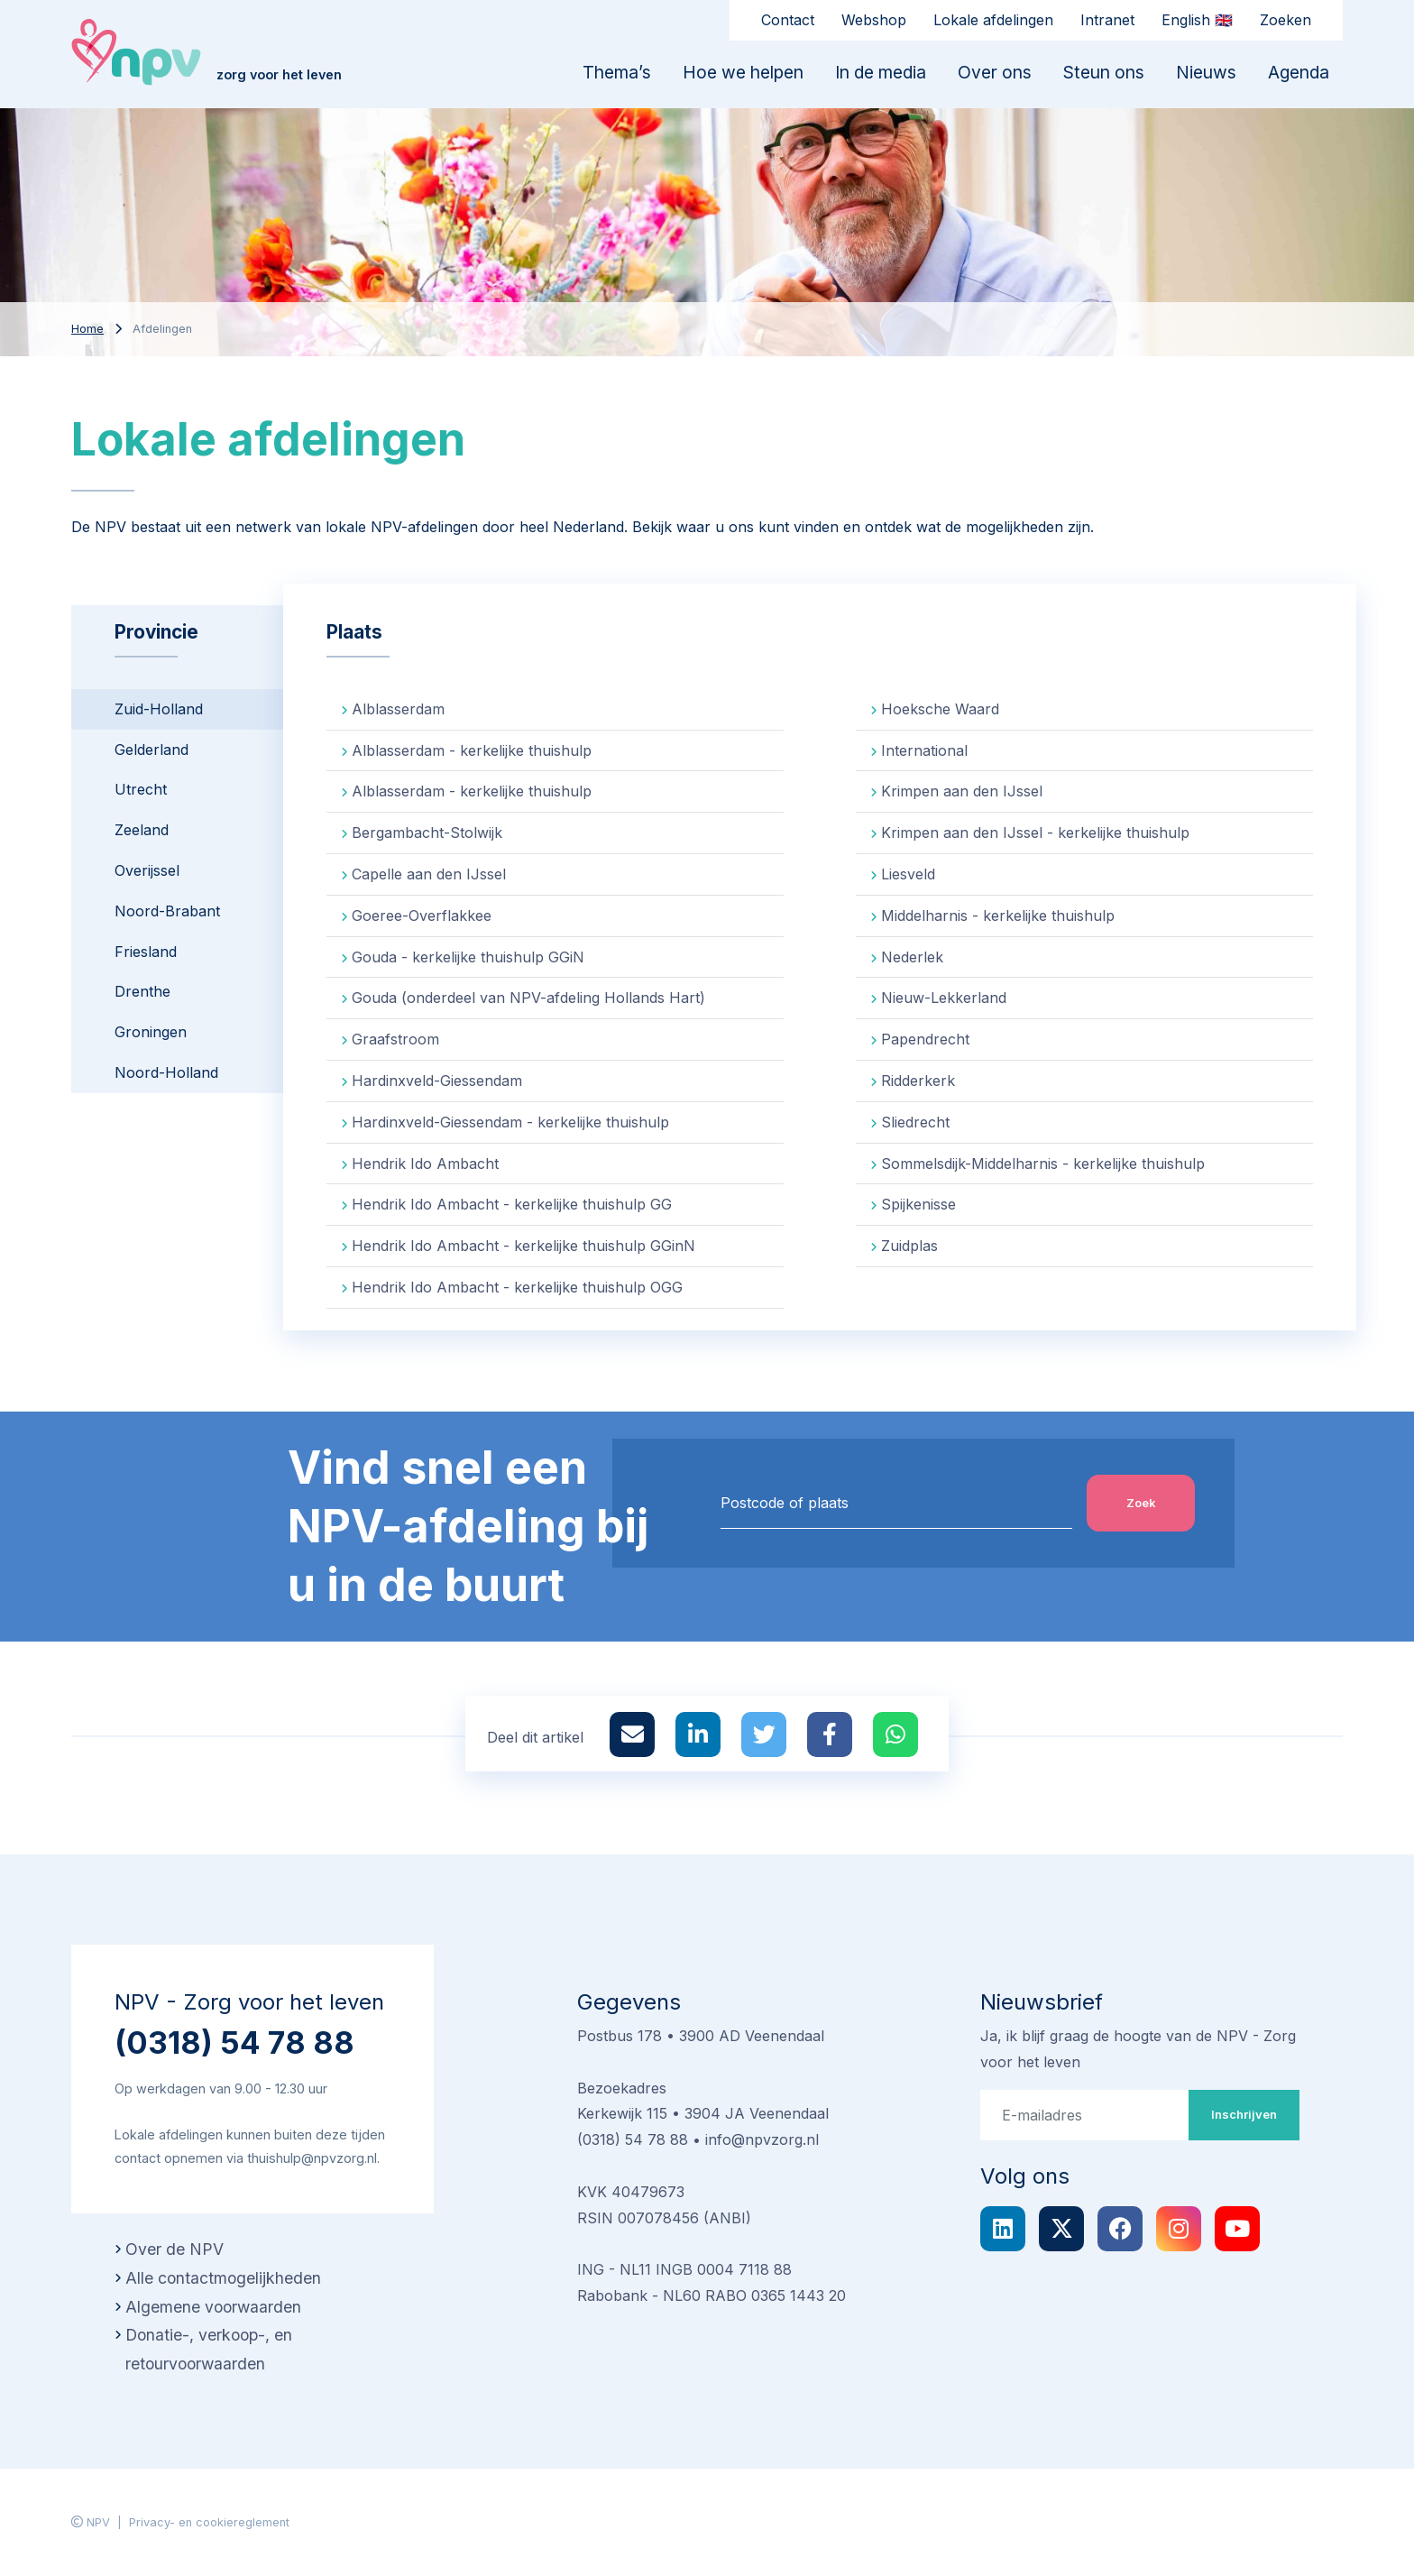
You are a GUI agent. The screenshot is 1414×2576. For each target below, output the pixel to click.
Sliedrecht (915, 1122)
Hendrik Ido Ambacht (425, 1164)
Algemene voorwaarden (213, 2306)
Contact (787, 20)
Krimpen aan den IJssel (961, 791)
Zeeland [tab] (142, 830)
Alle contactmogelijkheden (223, 2277)
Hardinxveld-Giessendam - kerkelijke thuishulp (510, 1122)
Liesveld (908, 874)
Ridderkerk (918, 1081)
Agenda (1298, 72)
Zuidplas (909, 1246)
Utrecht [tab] (141, 789)
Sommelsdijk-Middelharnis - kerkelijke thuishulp (1043, 1164)
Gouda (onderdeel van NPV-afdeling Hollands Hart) (528, 998)
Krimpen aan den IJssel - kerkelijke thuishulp (1035, 832)
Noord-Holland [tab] (166, 1072)
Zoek (1141, 1502)
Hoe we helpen (743, 72)
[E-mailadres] (1084, 2115)
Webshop (873, 20)
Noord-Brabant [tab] (167, 911)
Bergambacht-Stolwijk (427, 832)
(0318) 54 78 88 (234, 2042)
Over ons (995, 72)
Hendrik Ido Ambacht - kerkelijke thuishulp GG (512, 1204)
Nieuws (1206, 72)
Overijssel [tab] (147, 870)
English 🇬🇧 (1197, 20)
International (924, 750)
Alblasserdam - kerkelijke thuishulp (472, 750)
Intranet (1107, 20)
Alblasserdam (398, 709)
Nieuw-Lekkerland (943, 998)
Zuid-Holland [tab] (159, 709)
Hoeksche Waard (940, 709)
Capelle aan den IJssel (429, 874)
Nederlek (912, 957)
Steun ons (1103, 72)
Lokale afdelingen (993, 20)
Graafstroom (395, 1039)
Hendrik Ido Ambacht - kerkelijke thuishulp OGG (517, 1287)
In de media (880, 72)
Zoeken (1285, 20)
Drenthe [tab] (142, 991)
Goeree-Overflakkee (421, 915)
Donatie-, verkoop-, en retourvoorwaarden (208, 2349)
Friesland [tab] (146, 952)
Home (87, 329)
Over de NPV (174, 2249)
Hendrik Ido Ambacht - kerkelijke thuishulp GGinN (523, 1246)
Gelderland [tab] (151, 750)
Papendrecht (925, 1039)
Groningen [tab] (151, 1032)
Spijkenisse (918, 1204)
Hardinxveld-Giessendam (437, 1081)
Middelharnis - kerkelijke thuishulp (998, 915)
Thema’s (617, 72)
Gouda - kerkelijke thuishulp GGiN (468, 957)
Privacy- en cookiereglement (209, 2522)
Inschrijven (1244, 2114)
